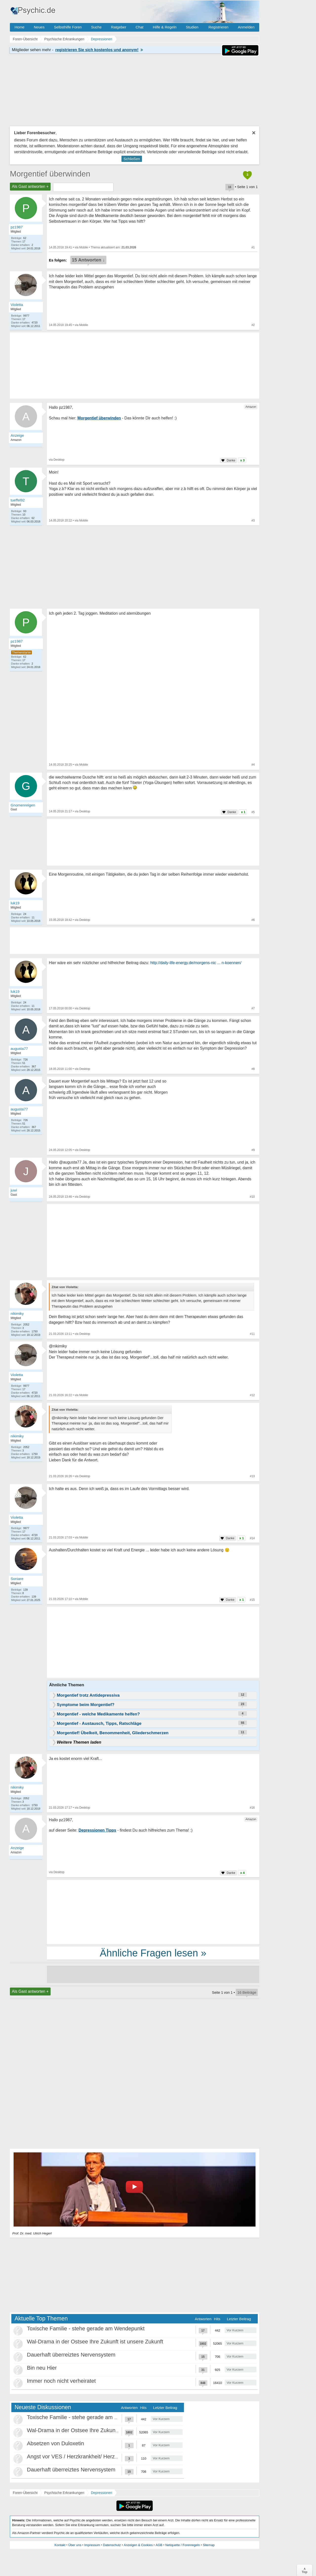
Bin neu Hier (42, 2368)
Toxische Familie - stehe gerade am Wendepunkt (86, 2328)
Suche (96, 27)
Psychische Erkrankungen (64, 2493)
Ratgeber (118, 27)
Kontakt (60, 2545)
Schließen (131, 159)
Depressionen (101, 2493)
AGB (159, 2545)
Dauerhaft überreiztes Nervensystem (71, 2355)
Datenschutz (112, 2545)
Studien (192, 27)
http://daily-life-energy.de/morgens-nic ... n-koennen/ (195, 963)
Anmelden (246, 27)
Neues (39, 27)
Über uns (74, 2545)
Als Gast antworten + (30, 186)
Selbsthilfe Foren (68, 27)
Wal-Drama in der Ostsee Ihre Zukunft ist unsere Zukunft (95, 2341)
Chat (139, 27)
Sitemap (209, 2545)
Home (19, 27)
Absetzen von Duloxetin (55, 2443)
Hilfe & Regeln (165, 27)
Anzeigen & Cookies (138, 2545)
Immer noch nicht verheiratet (61, 2381)
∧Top (304, 2570)
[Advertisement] (153, 1241)
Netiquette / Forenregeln (182, 2545)
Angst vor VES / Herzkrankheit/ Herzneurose (80, 2456)
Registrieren (219, 27)
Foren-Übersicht (25, 2493)
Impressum (92, 2545)
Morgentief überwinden (50, 173)
